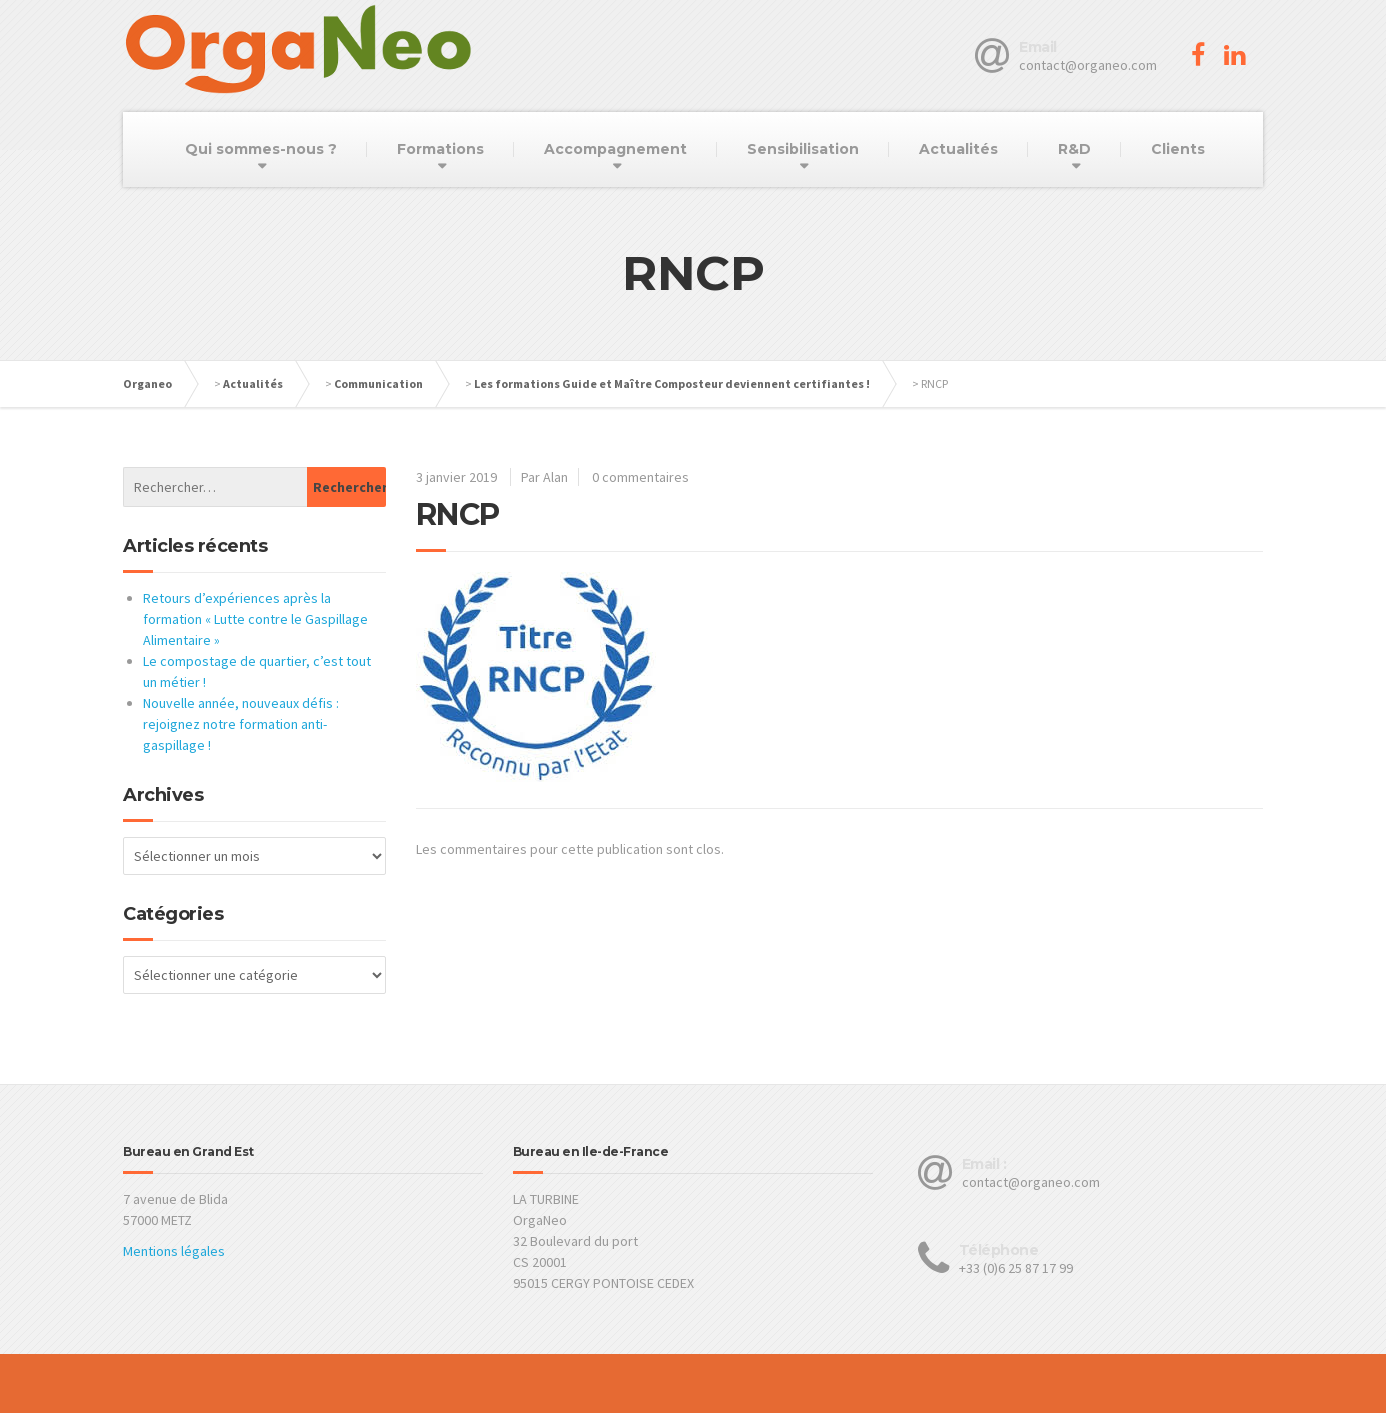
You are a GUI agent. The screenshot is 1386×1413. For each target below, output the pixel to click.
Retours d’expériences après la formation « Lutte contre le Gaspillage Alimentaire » (255, 619)
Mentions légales (174, 1251)
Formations (440, 149)
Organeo (147, 383)
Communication (378, 383)
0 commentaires (640, 477)
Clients (1178, 149)
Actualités (958, 149)
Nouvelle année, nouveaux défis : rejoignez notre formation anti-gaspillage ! (241, 724)
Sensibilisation (803, 149)
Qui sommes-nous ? (261, 149)
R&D (1074, 149)
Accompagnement (615, 149)
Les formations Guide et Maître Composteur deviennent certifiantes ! (672, 383)
